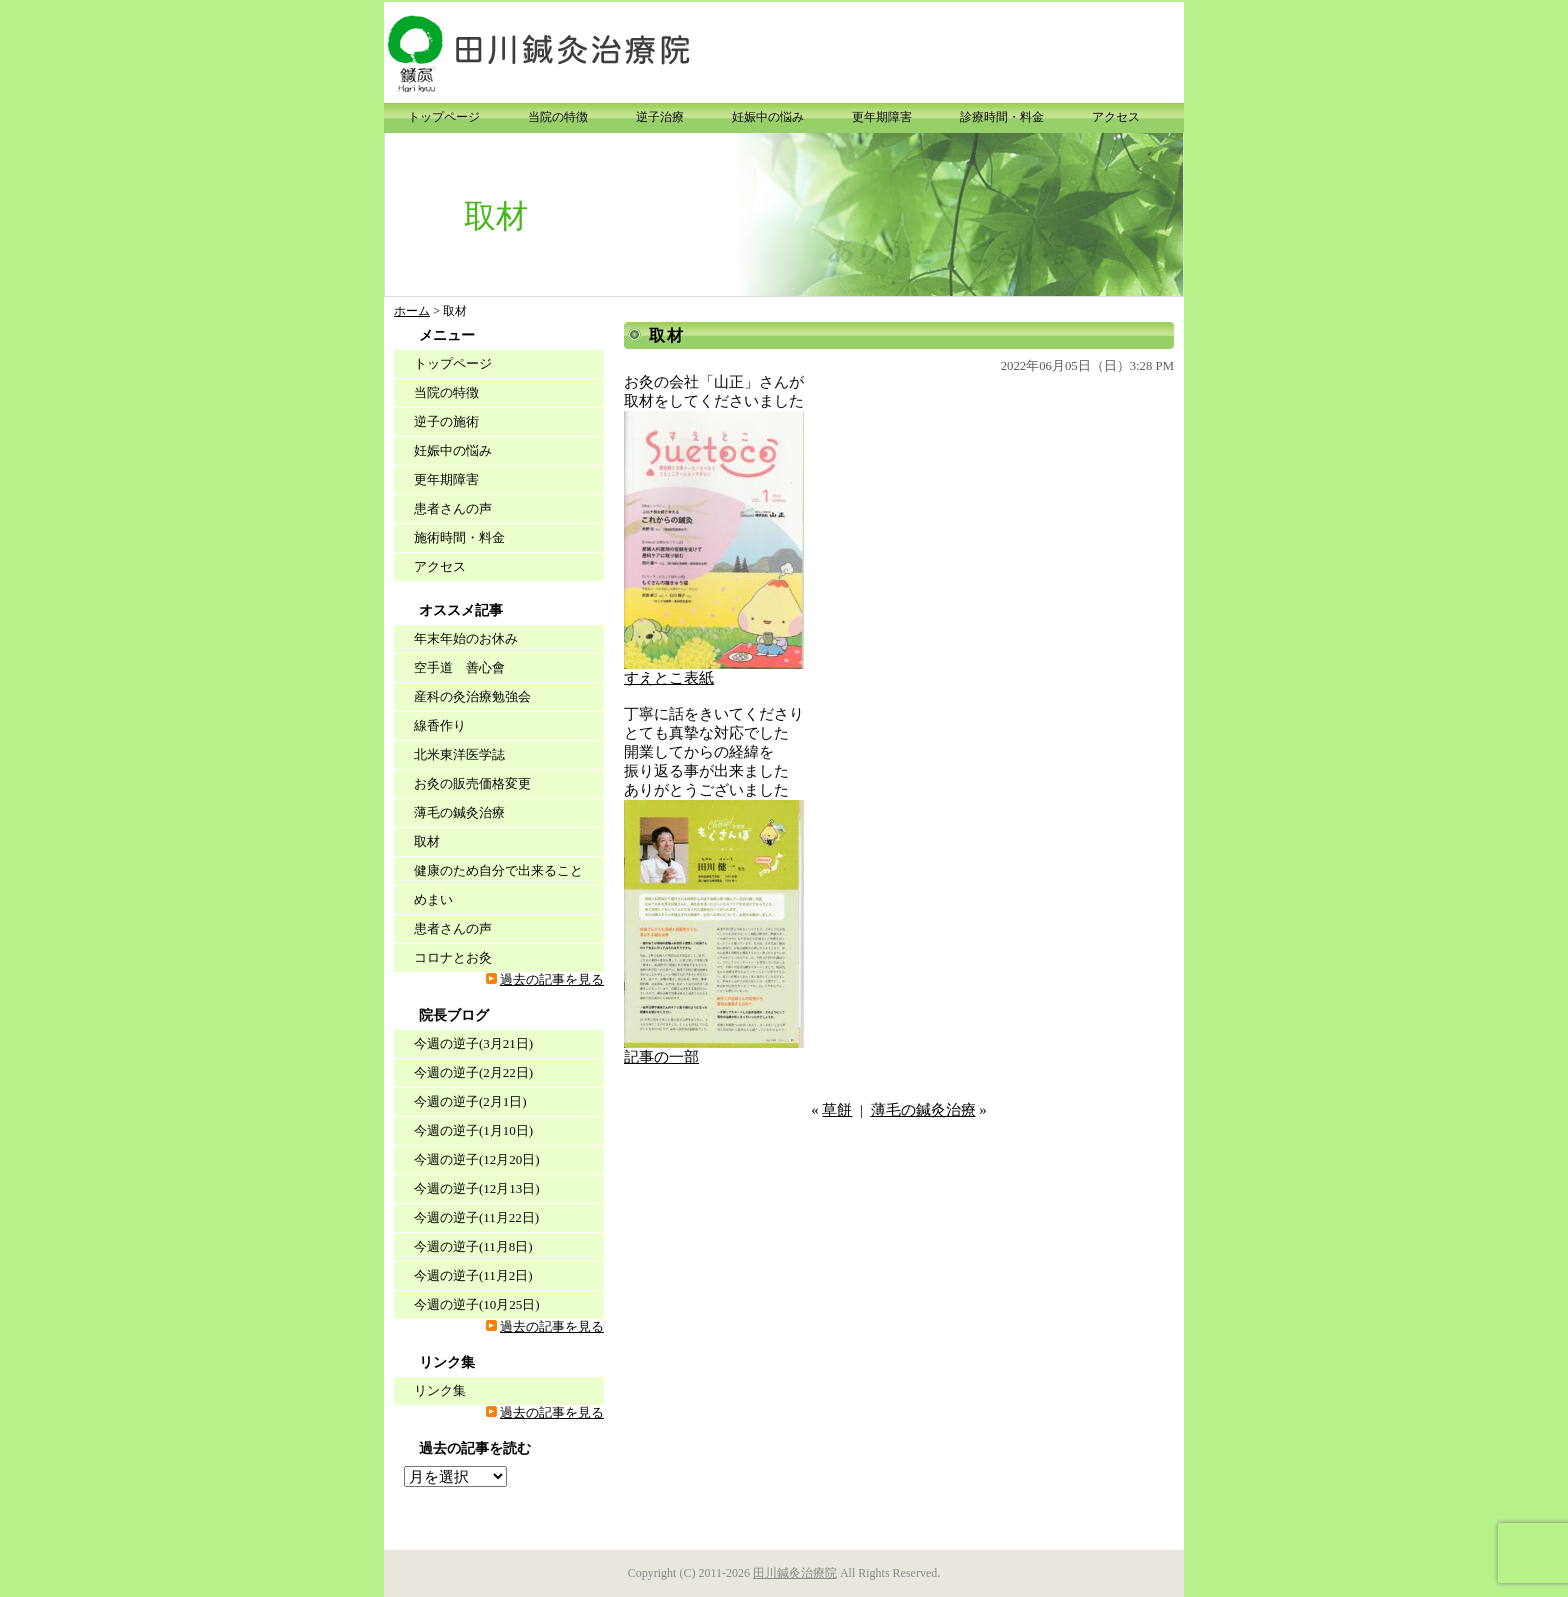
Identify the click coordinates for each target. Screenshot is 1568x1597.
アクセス (1116, 117)
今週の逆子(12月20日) (477, 1159)
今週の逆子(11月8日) (473, 1246)
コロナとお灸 (453, 957)
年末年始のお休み (466, 638)
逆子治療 (660, 117)
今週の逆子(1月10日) (473, 1130)
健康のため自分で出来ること (498, 870)
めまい (433, 899)
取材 (667, 335)
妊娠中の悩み (768, 117)
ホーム (412, 311)
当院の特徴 (558, 117)
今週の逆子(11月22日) (476, 1217)
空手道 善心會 (459, 667)
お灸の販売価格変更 (472, 783)
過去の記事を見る (552, 980)
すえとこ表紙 (669, 678)
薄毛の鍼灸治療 (923, 1110)
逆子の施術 (446, 421)
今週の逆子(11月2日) (473, 1275)
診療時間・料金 (1002, 117)
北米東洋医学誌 (459, 754)
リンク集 (440, 1390)
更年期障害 (882, 117)
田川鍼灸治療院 (795, 1573)
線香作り (440, 725)
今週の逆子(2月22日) (473, 1072)
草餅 (837, 1110)
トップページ (444, 117)
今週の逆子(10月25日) (477, 1304)
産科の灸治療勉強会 (472, 696)
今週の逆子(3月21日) (473, 1043)
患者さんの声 (453, 508)
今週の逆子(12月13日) (477, 1188)
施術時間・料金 (459, 537)
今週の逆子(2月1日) (470, 1101)
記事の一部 (661, 1057)
